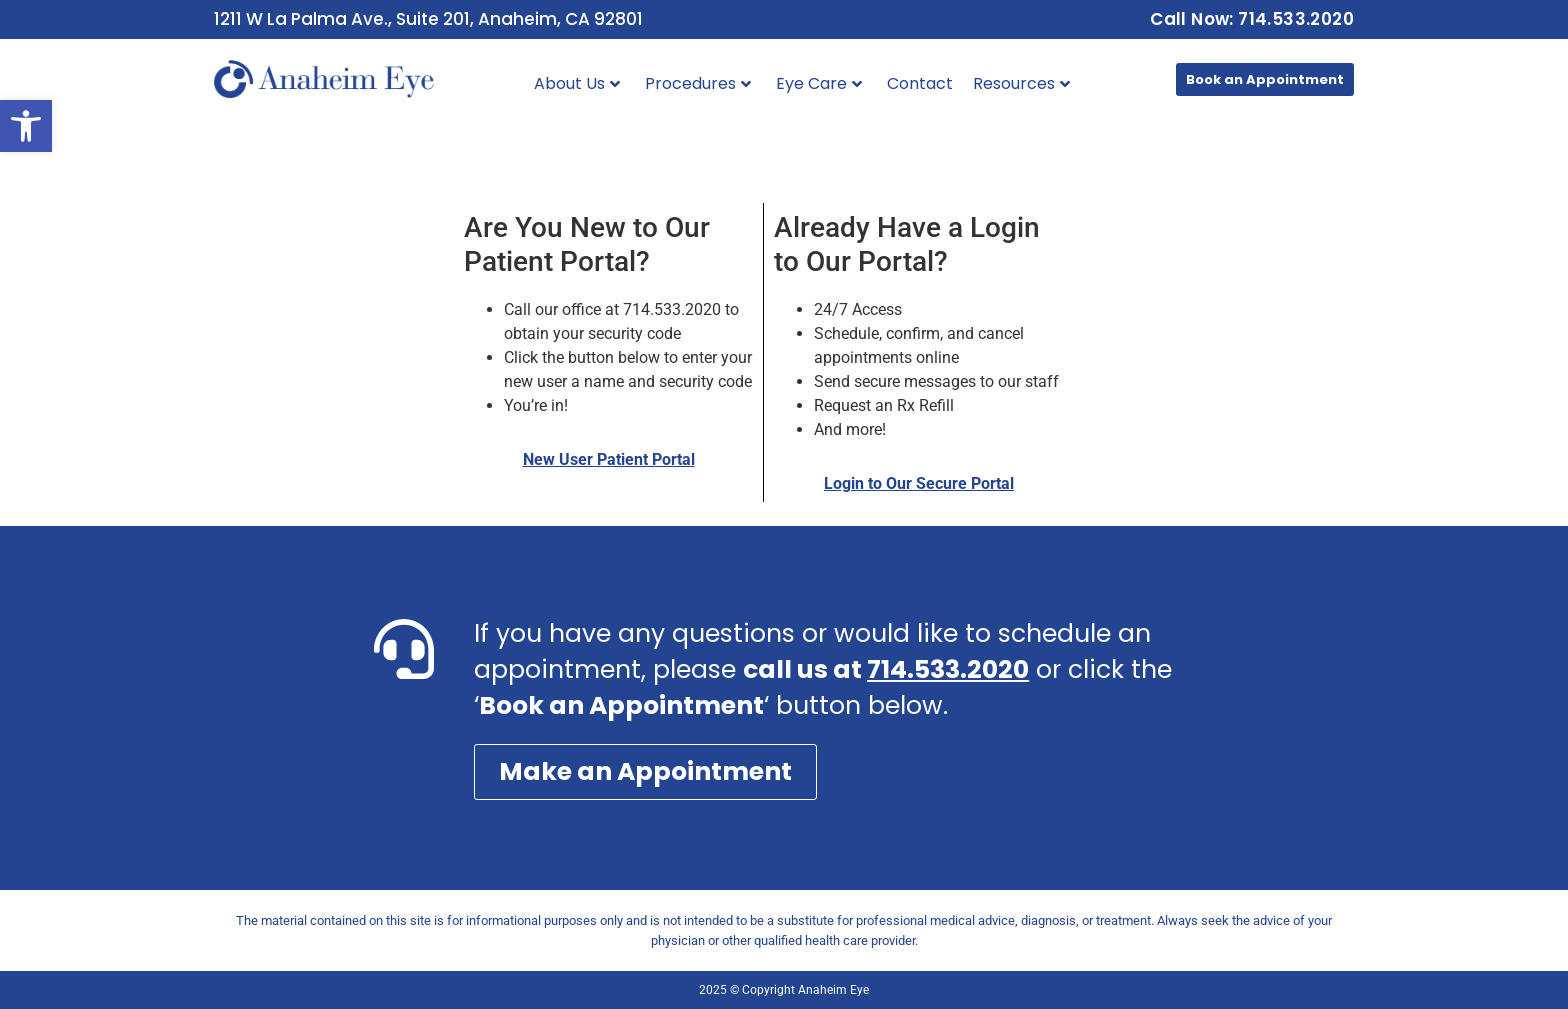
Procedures (698, 83)
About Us (577, 83)
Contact (920, 83)
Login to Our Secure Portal (919, 483)
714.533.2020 (948, 669)
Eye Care (819, 83)
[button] (26, 126)
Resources (1021, 83)
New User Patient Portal (609, 459)
